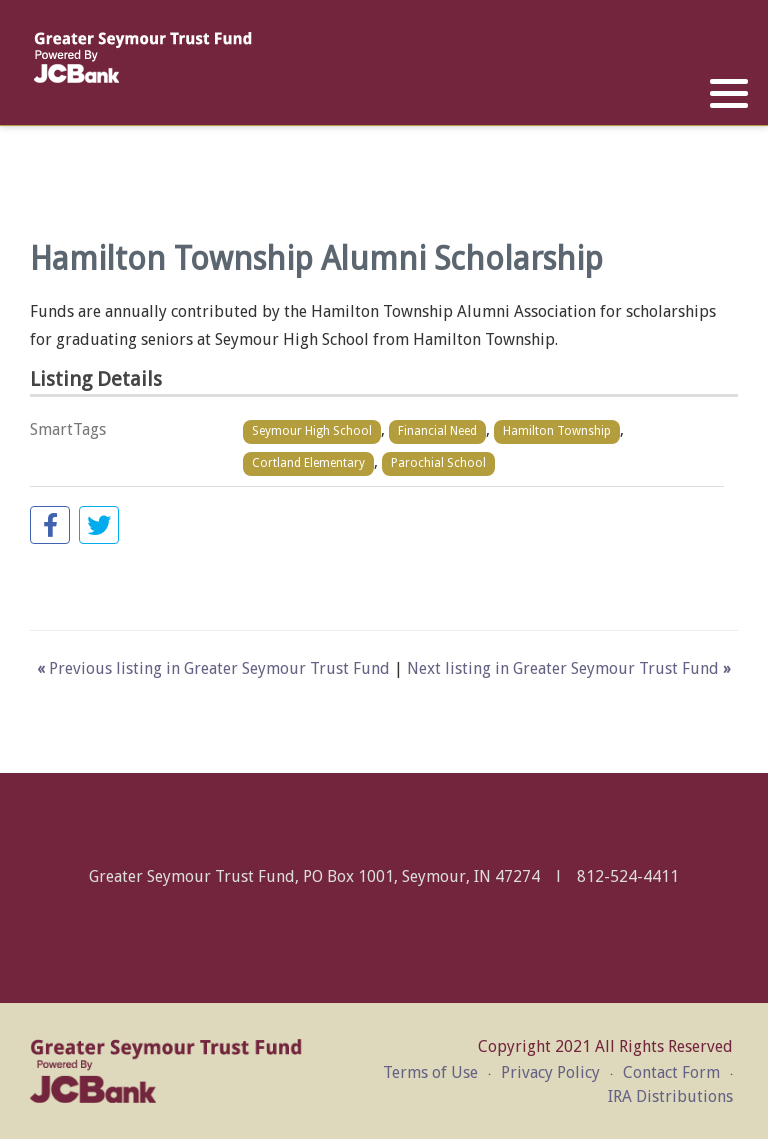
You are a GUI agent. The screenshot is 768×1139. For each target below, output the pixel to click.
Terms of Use (430, 1072)
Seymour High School (312, 431)
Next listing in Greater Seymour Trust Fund (569, 668)
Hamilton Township (557, 431)
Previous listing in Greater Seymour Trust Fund (215, 668)
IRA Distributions (670, 1096)
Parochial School (438, 463)
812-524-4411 (628, 876)
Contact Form (671, 1072)
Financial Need (437, 431)
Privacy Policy (550, 1072)
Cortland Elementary (308, 463)
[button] (729, 94)
